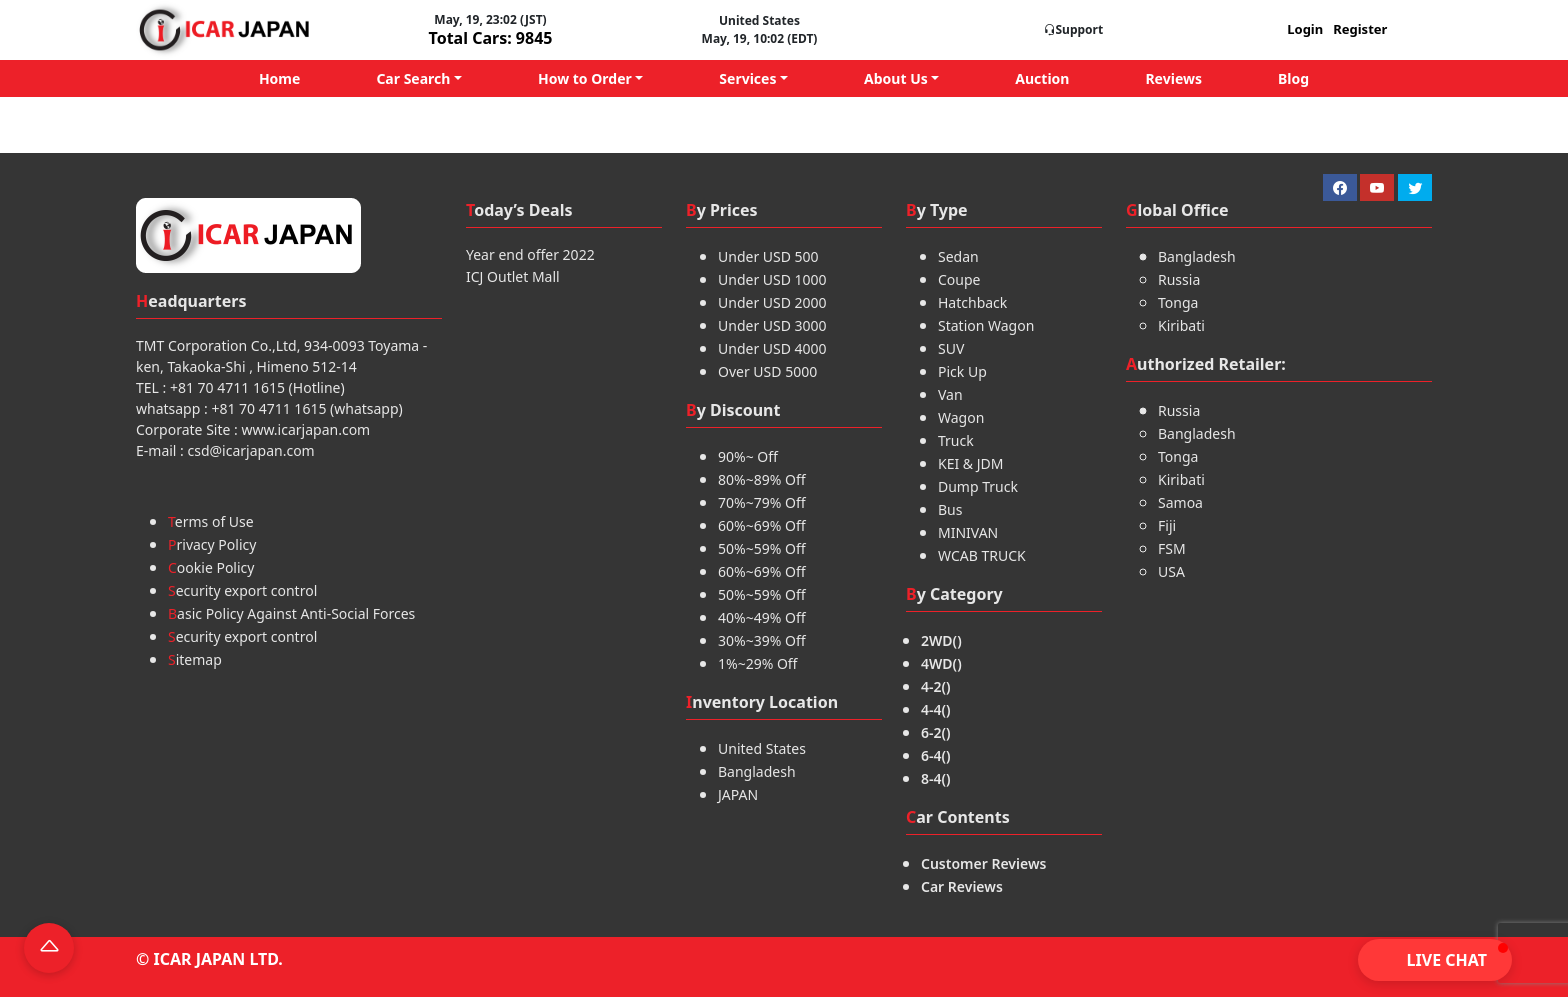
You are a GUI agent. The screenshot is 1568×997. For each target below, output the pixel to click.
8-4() (936, 778)
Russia (1179, 279)
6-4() (936, 755)
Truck (956, 440)
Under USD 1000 (772, 279)
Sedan (958, 256)
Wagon (961, 417)
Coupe (959, 279)
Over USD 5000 (767, 371)
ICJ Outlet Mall (513, 276)
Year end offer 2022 (530, 254)
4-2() (936, 686)
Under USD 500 (768, 256)
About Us (896, 78)
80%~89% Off (762, 479)
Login (1305, 29)
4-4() (936, 709)
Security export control (242, 590)
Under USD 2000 (772, 302)
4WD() (941, 663)
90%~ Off (748, 456)
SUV (951, 348)
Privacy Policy (212, 544)
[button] (1435, 960)
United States (762, 748)
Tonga (1178, 302)
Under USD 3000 (772, 325)
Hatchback (972, 302)
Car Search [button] (413, 78)
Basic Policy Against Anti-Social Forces (291, 613)
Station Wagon (986, 325)
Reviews (1173, 78)
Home (279, 78)
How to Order (585, 78)
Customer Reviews (983, 863)
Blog (1293, 78)
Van (950, 394)
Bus (950, 509)
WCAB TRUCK (982, 555)
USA (1171, 571)
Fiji (1167, 525)
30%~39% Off (762, 640)
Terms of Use (211, 521)
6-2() (936, 732)
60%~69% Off (762, 525)
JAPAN (738, 794)
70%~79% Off (762, 502)
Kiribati (1181, 325)
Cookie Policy (211, 567)
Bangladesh (757, 771)
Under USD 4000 (772, 348)
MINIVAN (968, 532)
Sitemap (195, 659)
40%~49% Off (762, 617)
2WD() (941, 640)
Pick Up (962, 371)
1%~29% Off (758, 663)
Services (747, 78)
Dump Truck (978, 486)
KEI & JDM (970, 463)
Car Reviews (962, 886)
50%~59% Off (762, 548)
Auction (1042, 78)
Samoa (1180, 502)
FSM (1172, 548)
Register (1360, 29)
